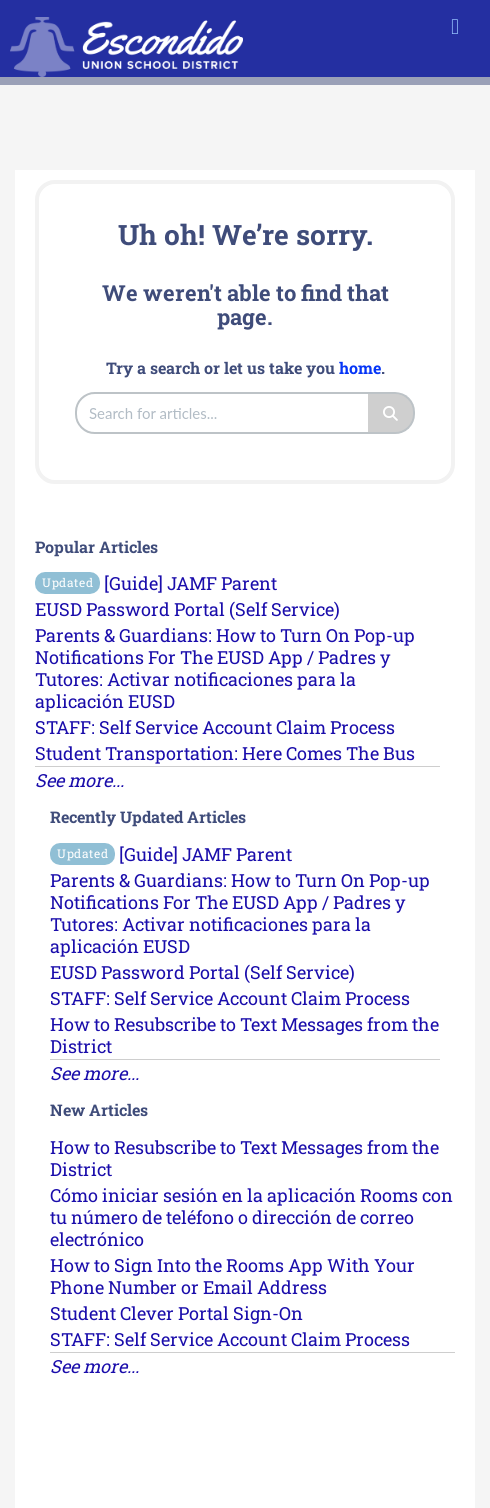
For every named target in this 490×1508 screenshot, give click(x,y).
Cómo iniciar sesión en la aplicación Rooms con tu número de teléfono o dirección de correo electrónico (251, 1217)
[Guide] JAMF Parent (156, 583)
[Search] (391, 413)
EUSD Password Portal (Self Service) (187, 609)
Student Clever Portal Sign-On (176, 1313)
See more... (79, 780)
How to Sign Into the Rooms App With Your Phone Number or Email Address (232, 1276)
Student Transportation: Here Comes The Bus (225, 753)
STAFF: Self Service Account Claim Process (215, 727)
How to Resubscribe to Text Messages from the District (244, 1035)
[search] (223, 413)
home (360, 367)
